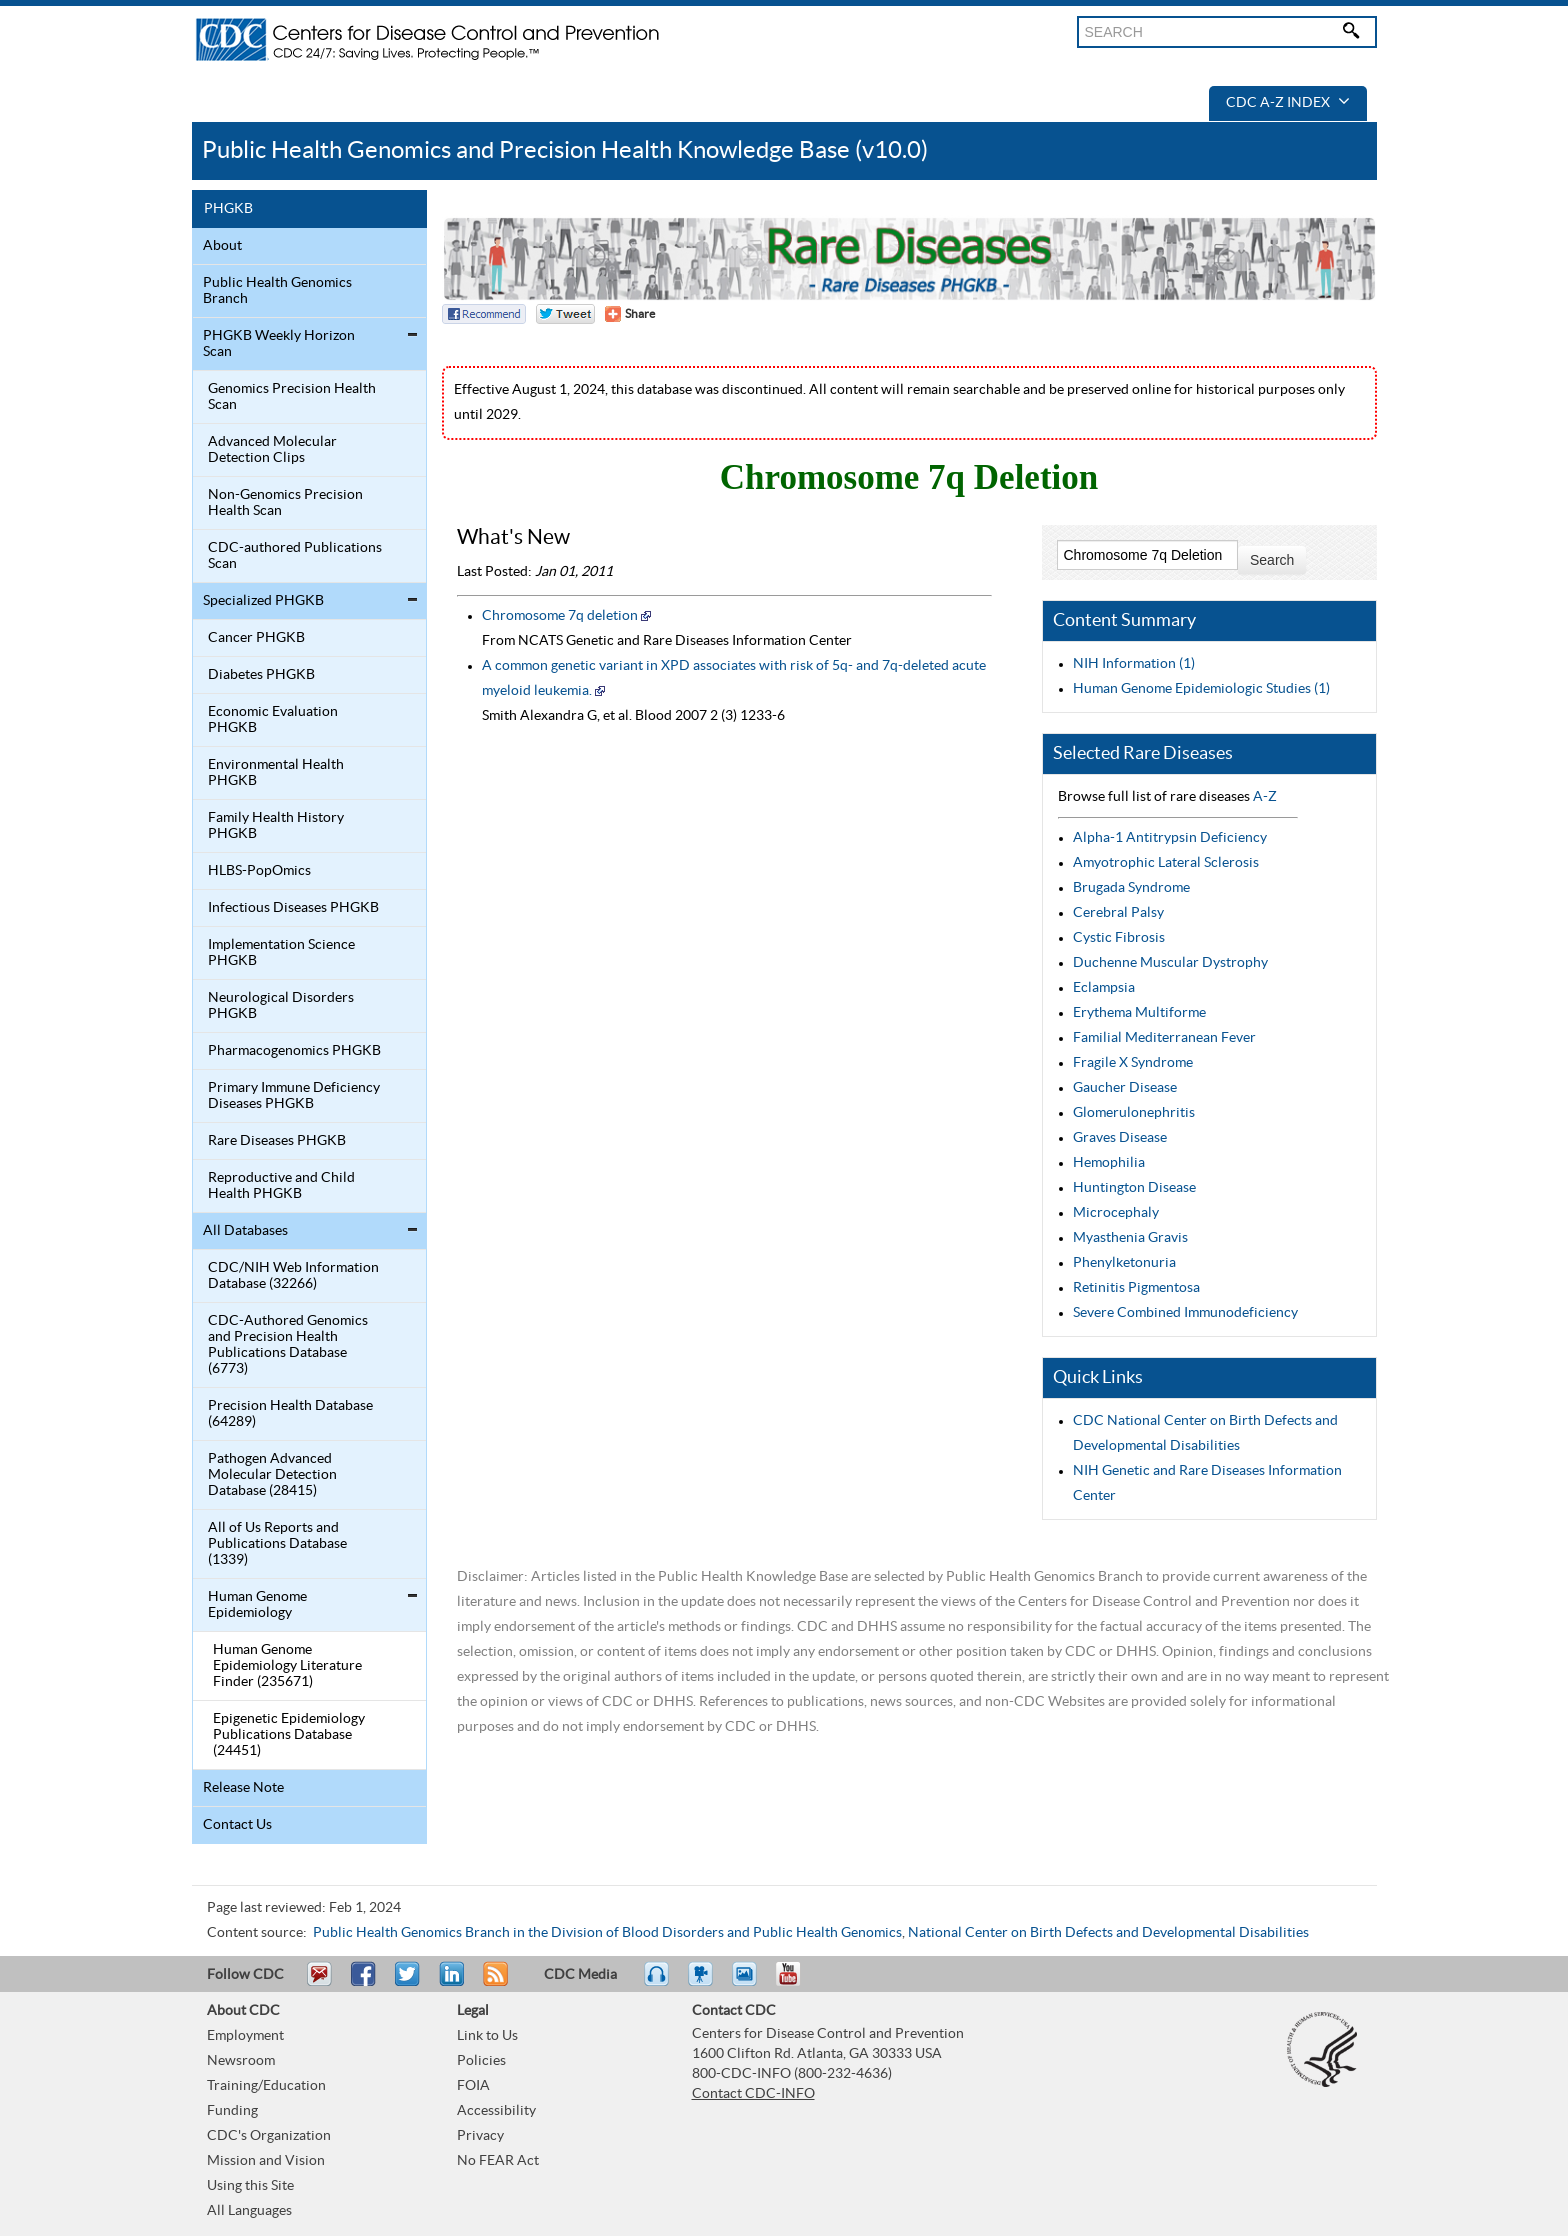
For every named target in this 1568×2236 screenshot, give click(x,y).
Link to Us (487, 2036)
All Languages (249, 2211)
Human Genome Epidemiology (257, 1605)
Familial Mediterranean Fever (1164, 1038)
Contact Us (237, 1825)
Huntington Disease (1134, 1188)
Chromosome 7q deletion (560, 616)
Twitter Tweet (565, 314)
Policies (481, 2061)
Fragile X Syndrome (1133, 1063)
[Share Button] (630, 314)
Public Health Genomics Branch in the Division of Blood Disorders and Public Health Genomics (607, 1933)
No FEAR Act (498, 2161)
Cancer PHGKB (256, 638)
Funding (232, 2111)
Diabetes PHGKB (261, 675)
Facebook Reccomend (484, 314)
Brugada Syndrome (1131, 888)
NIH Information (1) (1134, 664)
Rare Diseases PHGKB (277, 1141)
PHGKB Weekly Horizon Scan (279, 344)
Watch (703, 1983)
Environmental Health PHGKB (276, 773)
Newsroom (241, 2061)
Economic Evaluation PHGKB (273, 720)
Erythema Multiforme (1139, 1013)
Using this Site (250, 2186)
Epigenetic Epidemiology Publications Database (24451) (289, 1735)
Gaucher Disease (1125, 1088)
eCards (749, 1983)
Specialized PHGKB (263, 601)
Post (449, 1983)
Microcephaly (1116, 1213)
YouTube (798, 1983)
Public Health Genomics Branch (277, 291)
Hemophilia (1109, 1163)
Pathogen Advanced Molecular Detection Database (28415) (272, 1475)
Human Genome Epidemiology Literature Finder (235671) (287, 1666)
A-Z (1265, 797)
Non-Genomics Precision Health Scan (285, 503)
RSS (493, 1983)
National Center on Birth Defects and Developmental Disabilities (1108, 1933)
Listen (657, 1983)
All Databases (245, 1231)
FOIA (473, 2086)
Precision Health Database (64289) (290, 1414)
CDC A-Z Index (1288, 103)
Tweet (408, 1983)
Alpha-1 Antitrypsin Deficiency (1170, 838)
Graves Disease (1120, 1138)
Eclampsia (1104, 988)
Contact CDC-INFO (753, 2094)
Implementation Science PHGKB (281, 953)
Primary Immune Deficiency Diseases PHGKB (294, 1096)
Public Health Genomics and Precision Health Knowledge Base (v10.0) (565, 150)
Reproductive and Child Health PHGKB (281, 1186)
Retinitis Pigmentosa (1136, 1288)
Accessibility (496, 2111)
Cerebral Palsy (1118, 913)
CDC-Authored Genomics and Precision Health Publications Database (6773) (288, 1345)
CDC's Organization (269, 2136)
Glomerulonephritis (1134, 1113)
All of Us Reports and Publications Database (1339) (277, 1544)
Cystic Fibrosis (1119, 938)
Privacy (480, 2136)
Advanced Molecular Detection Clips (272, 450)
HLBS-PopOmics (259, 871)
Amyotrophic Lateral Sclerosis (1166, 863)
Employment (245, 2036)
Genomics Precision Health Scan (292, 397)
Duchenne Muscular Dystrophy (1170, 963)
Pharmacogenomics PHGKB (294, 1051)
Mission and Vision (266, 2161)
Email (319, 1983)
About (222, 246)
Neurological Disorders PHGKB (281, 1006)
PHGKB (228, 209)
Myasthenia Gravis (1130, 1238)
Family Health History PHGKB (276, 826)
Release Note (243, 1788)
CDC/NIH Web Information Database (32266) (293, 1276)
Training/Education (266, 2086)
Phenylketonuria (1124, 1263)
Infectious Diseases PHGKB (293, 908)
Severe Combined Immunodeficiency (1185, 1313)
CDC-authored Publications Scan (295, 556)
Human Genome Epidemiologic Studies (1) (1201, 689)
